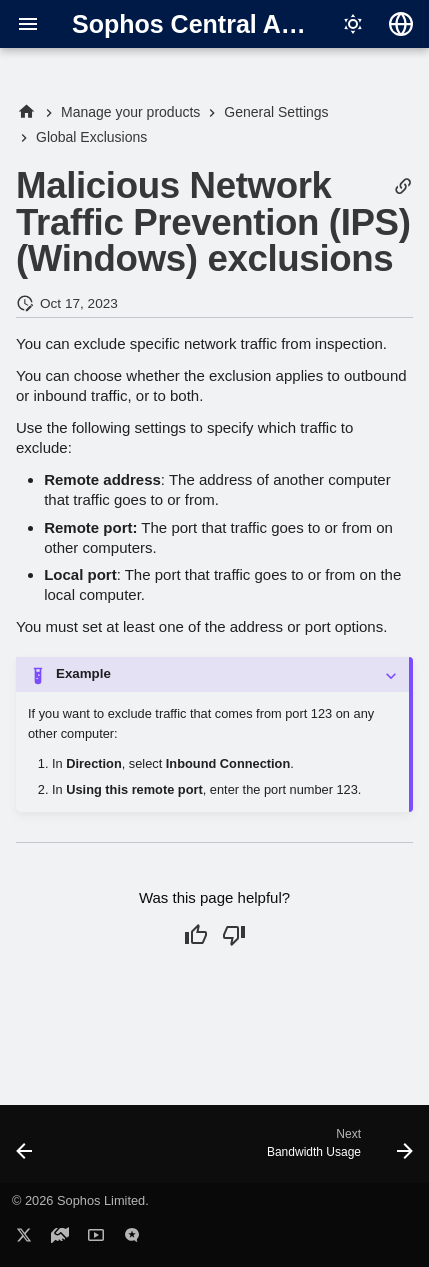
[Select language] (401, 24)
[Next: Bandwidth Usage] (337, 1150)
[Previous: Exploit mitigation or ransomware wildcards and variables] (25, 1150)
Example (83, 673)
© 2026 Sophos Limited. (80, 1200)
